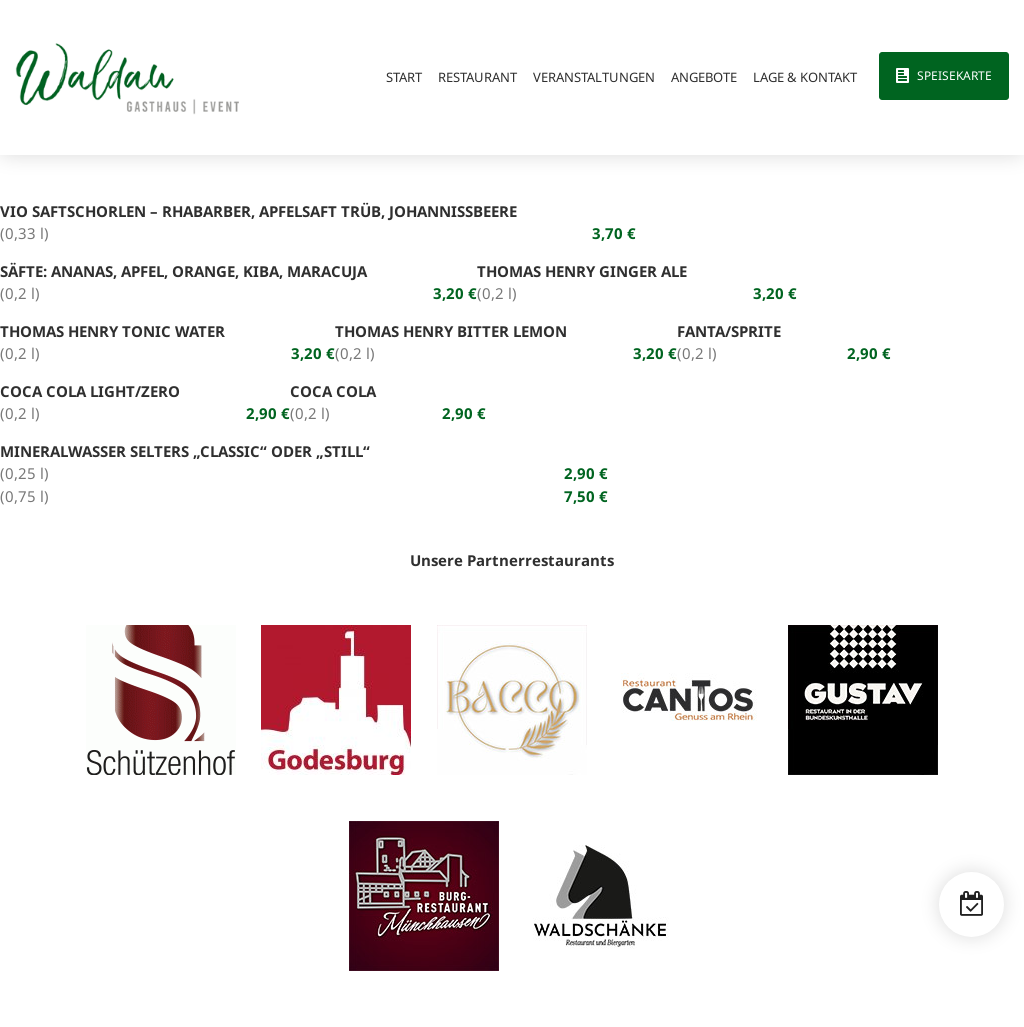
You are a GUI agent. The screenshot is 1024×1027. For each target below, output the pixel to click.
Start (404, 77)
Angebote (704, 77)
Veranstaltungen (594, 77)
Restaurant (477, 77)
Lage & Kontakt (805, 77)
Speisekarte (954, 75)
